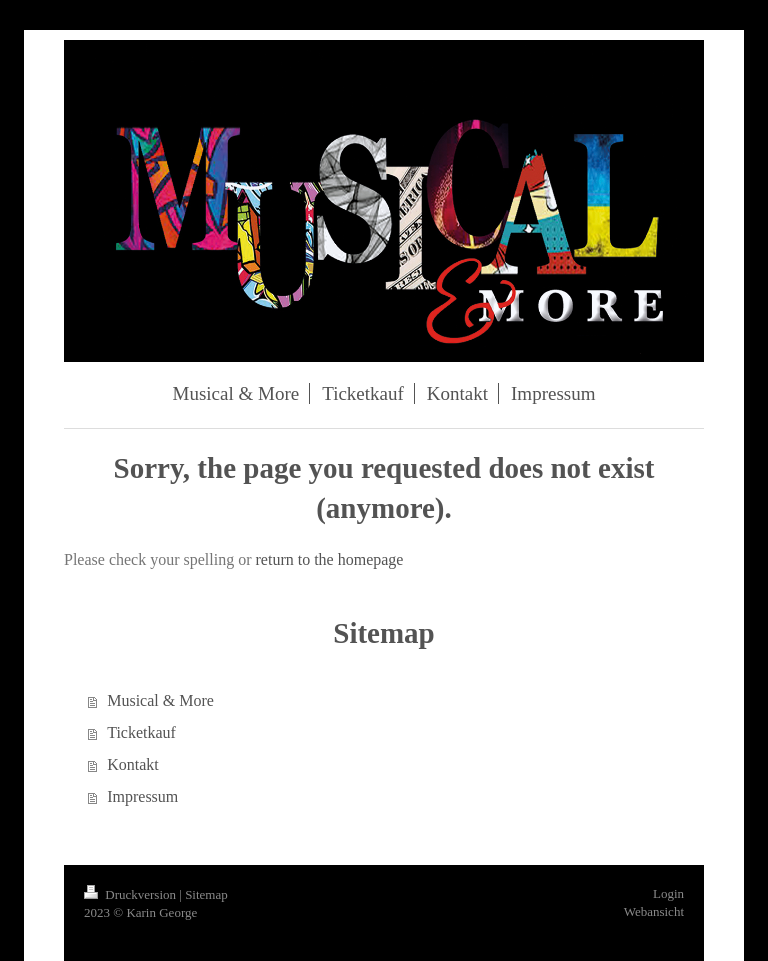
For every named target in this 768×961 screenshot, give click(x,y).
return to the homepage (330, 559)
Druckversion (131, 894)
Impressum (142, 796)
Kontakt (133, 764)
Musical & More (160, 700)
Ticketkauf (141, 732)
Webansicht (654, 911)
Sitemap (206, 894)
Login (668, 893)
